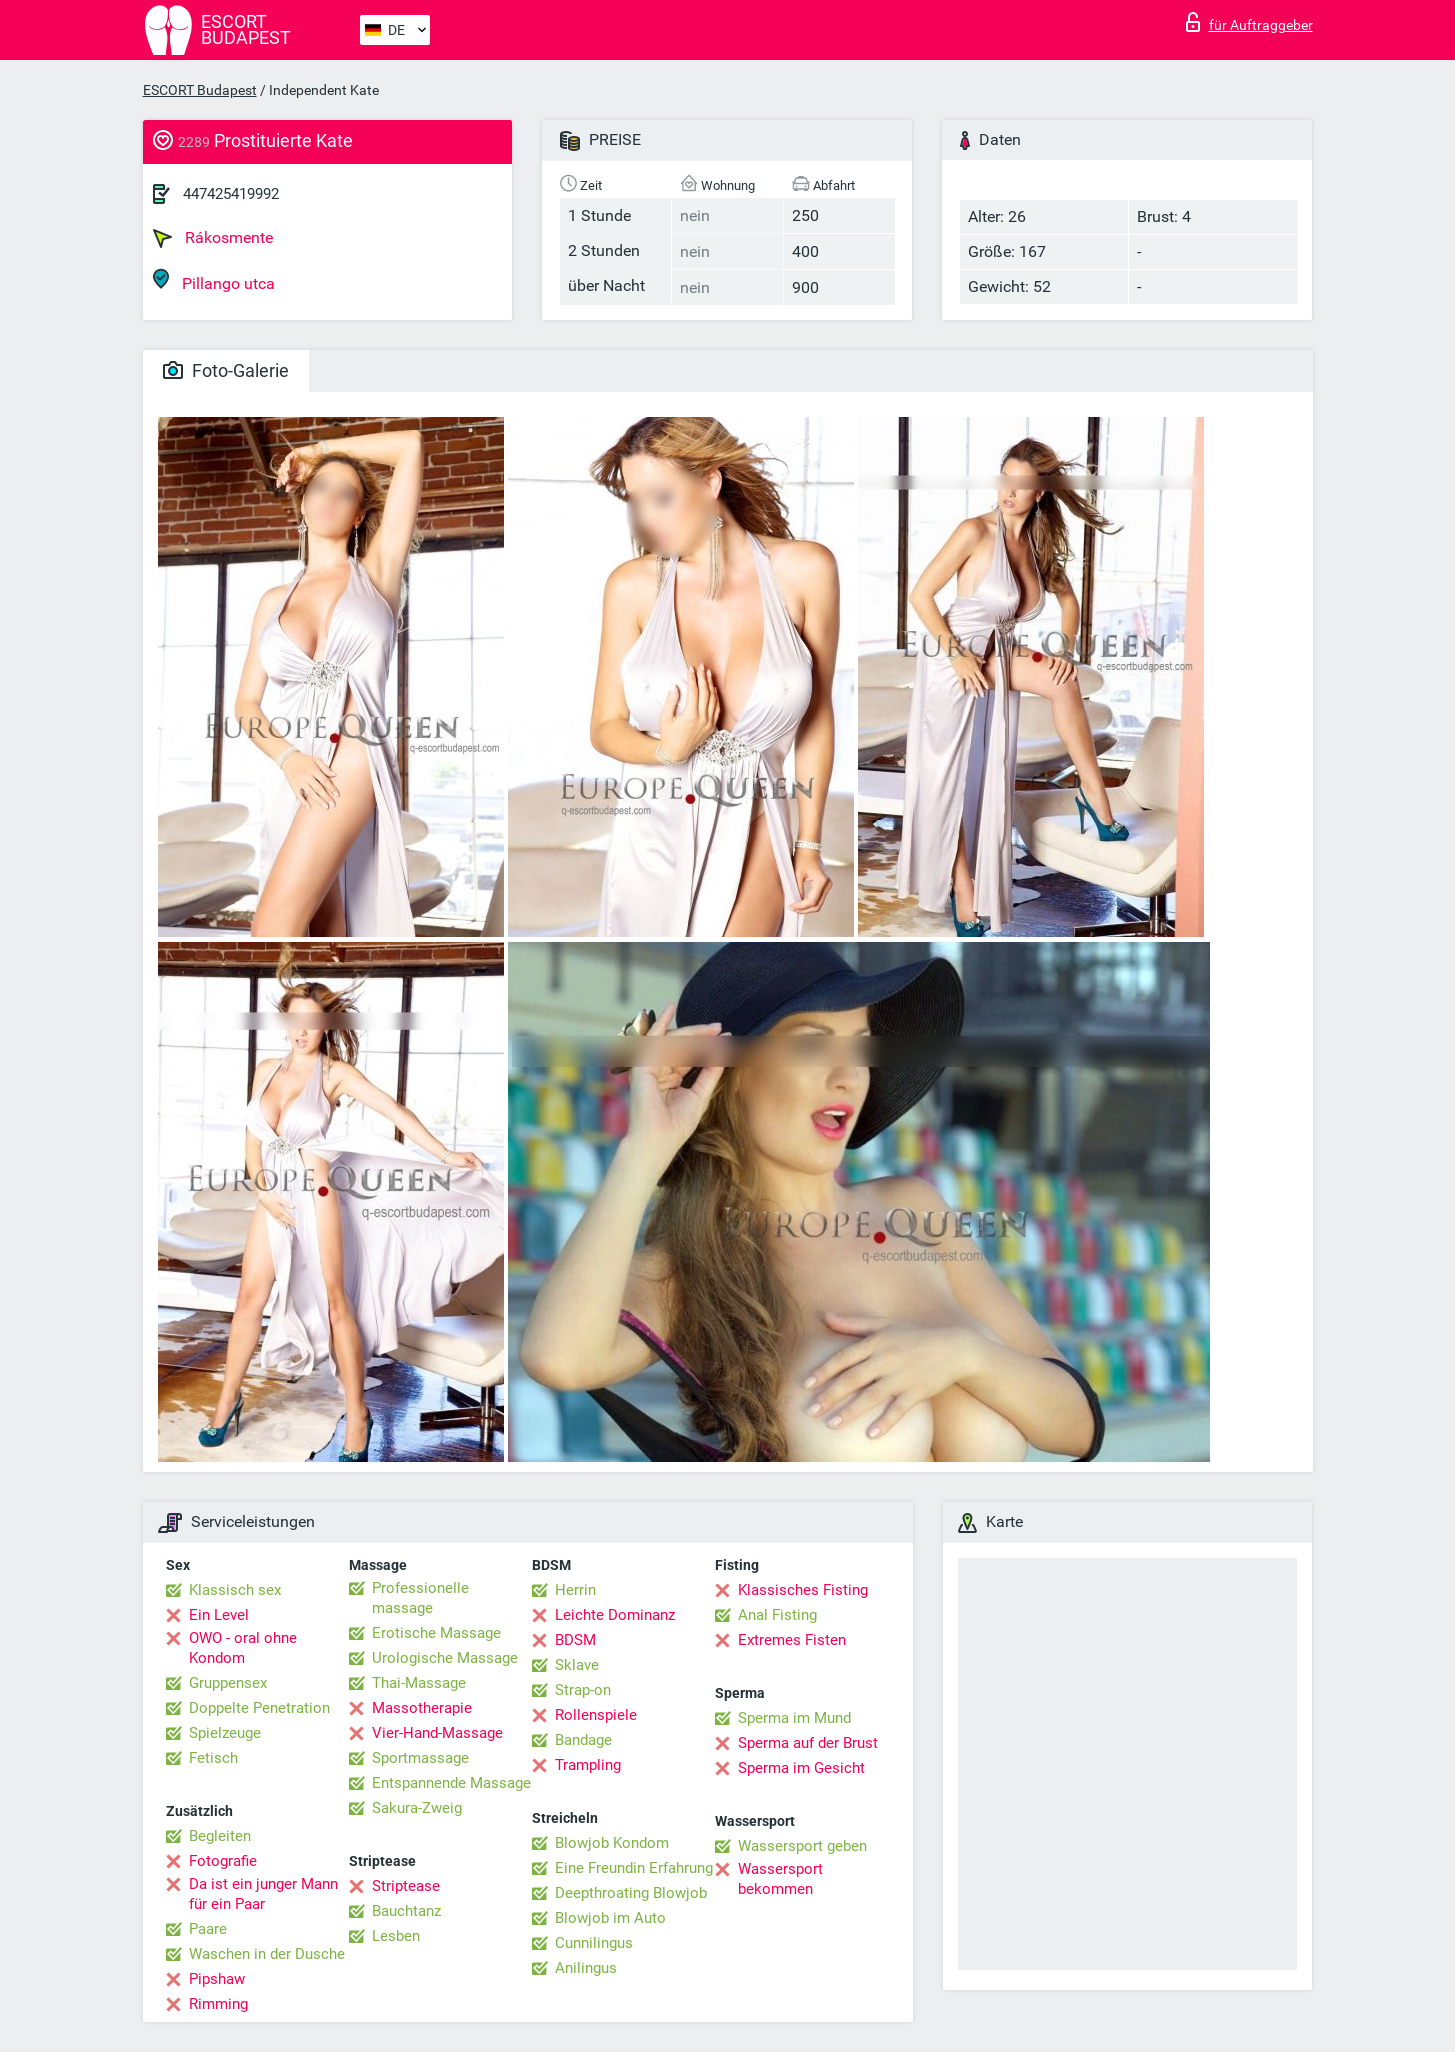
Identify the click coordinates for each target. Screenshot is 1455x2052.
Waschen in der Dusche (267, 1954)
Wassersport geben (802, 1846)
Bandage (583, 1740)
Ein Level (219, 1615)
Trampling (588, 1765)
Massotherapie (422, 1708)
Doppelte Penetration (259, 1708)
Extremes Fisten (792, 1640)
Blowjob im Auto (610, 1918)
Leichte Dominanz (615, 1615)
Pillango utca (214, 280)
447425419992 (231, 194)
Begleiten (220, 1836)
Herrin (575, 1590)
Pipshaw (217, 1979)
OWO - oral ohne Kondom (243, 1648)
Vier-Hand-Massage (437, 1733)
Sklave (577, 1665)
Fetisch (213, 1758)
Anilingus (586, 1968)
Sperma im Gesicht (801, 1768)
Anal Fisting (777, 1615)
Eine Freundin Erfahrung (634, 1868)
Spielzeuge (225, 1733)
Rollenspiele (596, 1715)
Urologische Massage (445, 1658)
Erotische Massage (436, 1633)
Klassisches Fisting (803, 1590)
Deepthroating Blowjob (631, 1893)
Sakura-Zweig (417, 1808)
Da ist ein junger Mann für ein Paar (263, 1894)
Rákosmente (213, 238)
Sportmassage (420, 1758)
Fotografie (223, 1861)
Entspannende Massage (451, 1783)
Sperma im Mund (794, 1718)
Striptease (406, 1886)
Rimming (218, 2004)
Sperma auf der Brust (808, 1743)
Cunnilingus (594, 1943)
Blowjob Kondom (612, 1843)
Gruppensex (228, 1683)
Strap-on (583, 1690)
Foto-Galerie (226, 370)
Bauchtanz (406, 1911)
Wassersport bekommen (780, 1879)
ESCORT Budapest (200, 90)
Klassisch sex (235, 1590)
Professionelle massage (420, 1598)
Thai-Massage (419, 1683)
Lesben (396, 1936)
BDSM (575, 1640)
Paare (208, 1929)
